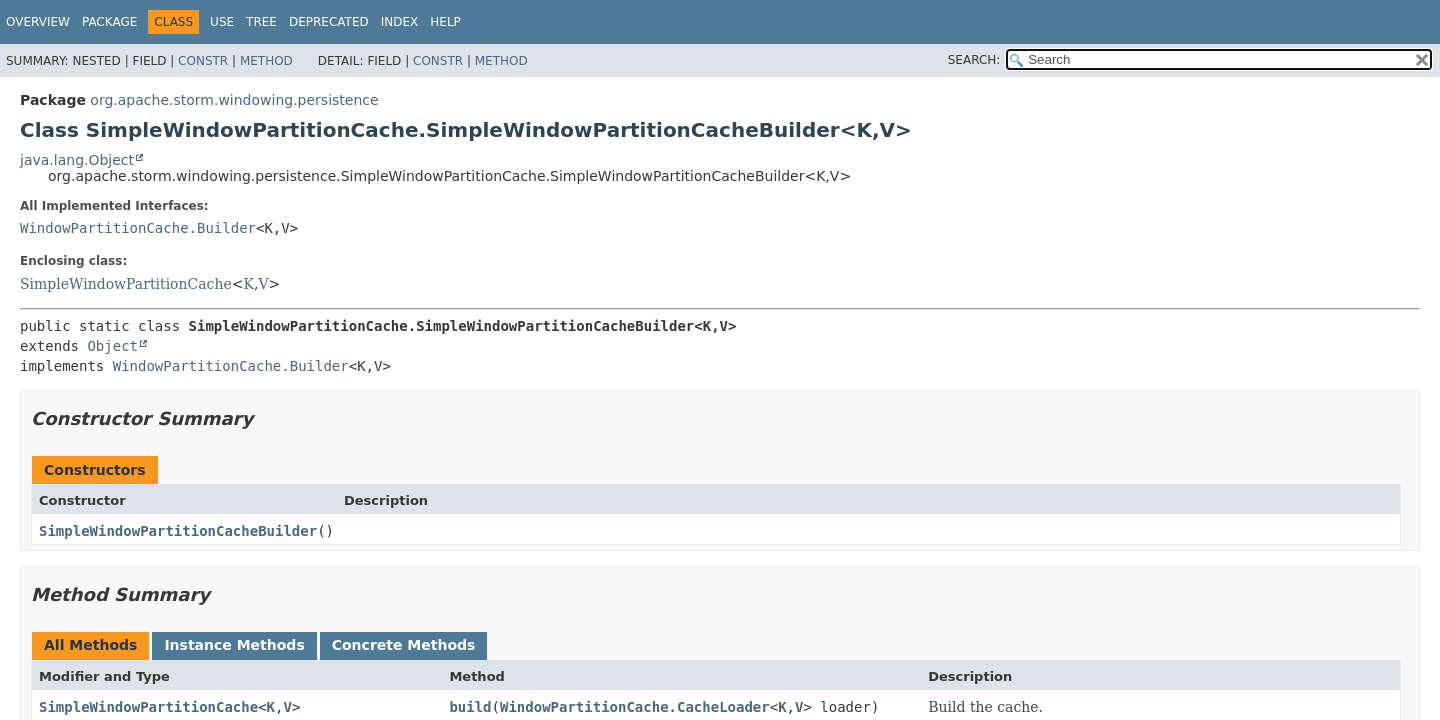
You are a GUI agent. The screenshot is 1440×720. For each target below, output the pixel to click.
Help (445, 22)
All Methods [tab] (90, 645)
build (470, 707)
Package (109, 22)
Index (400, 22)
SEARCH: (974, 60)
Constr (203, 61)
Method (266, 61)
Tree (261, 22)
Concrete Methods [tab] (404, 645)
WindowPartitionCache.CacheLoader (635, 707)
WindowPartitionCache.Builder (138, 228)
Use (222, 22)
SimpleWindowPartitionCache (126, 284)
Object (112, 346)
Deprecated (329, 22)
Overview (38, 22)
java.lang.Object (77, 160)
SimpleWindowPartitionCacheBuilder (178, 531)
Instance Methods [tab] (234, 645)
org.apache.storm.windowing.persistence (234, 100)
